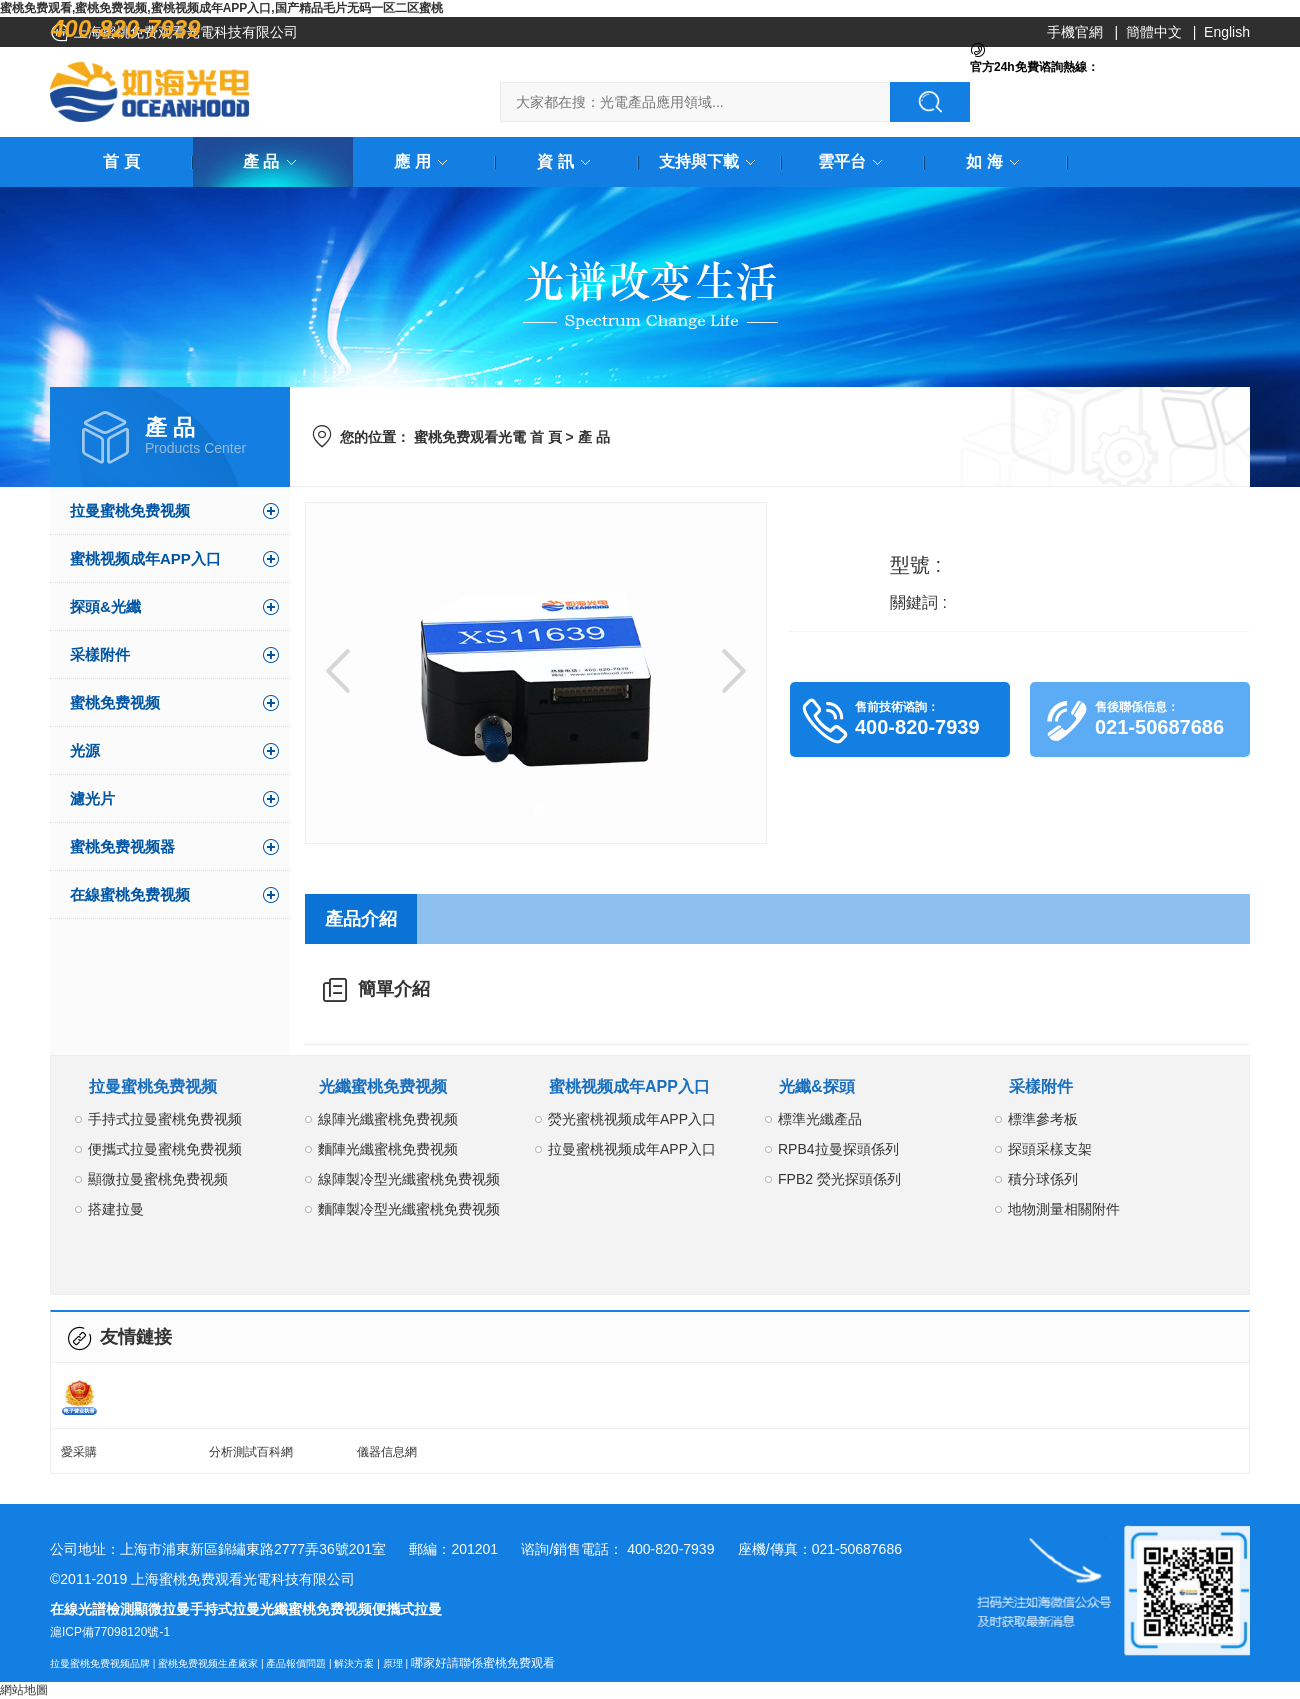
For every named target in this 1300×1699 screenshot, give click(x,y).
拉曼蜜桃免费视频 (130, 510)
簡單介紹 (394, 989)
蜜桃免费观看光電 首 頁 (488, 437)
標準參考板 (1043, 1119)
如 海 (996, 161)
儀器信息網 (387, 1452)
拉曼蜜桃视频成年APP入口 (632, 1149)
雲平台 (854, 161)
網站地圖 (24, 1690)
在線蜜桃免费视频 (130, 894)
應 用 (424, 161)
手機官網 (1075, 32)
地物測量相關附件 (1064, 1209)
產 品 (273, 161)
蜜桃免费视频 (115, 702)
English (1227, 32)
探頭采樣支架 (1050, 1149)
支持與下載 (711, 161)
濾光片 (92, 798)
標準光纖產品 (820, 1119)
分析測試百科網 (251, 1452)
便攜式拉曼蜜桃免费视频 (165, 1149)
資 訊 (567, 161)
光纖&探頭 (817, 1086)
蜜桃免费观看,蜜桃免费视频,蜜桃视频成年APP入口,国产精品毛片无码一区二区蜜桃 (221, 8)
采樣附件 (100, 654)
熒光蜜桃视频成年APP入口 (632, 1119)
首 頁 (121, 161)
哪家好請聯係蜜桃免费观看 (483, 1663)
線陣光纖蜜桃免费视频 (388, 1119)
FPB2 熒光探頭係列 (839, 1179)
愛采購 (79, 1452)
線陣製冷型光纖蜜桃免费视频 (409, 1179)
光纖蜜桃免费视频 (383, 1086)
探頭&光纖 (105, 606)
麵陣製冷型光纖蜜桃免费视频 (409, 1209)
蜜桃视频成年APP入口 (145, 558)
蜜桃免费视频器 (122, 846)
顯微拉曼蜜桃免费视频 (158, 1179)
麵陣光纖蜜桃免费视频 (388, 1149)
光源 (85, 750)
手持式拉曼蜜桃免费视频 (165, 1119)
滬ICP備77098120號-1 (110, 1632)
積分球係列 (1043, 1179)
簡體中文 (1154, 32)
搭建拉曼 (116, 1209)
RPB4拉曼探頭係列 (838, 1149)
